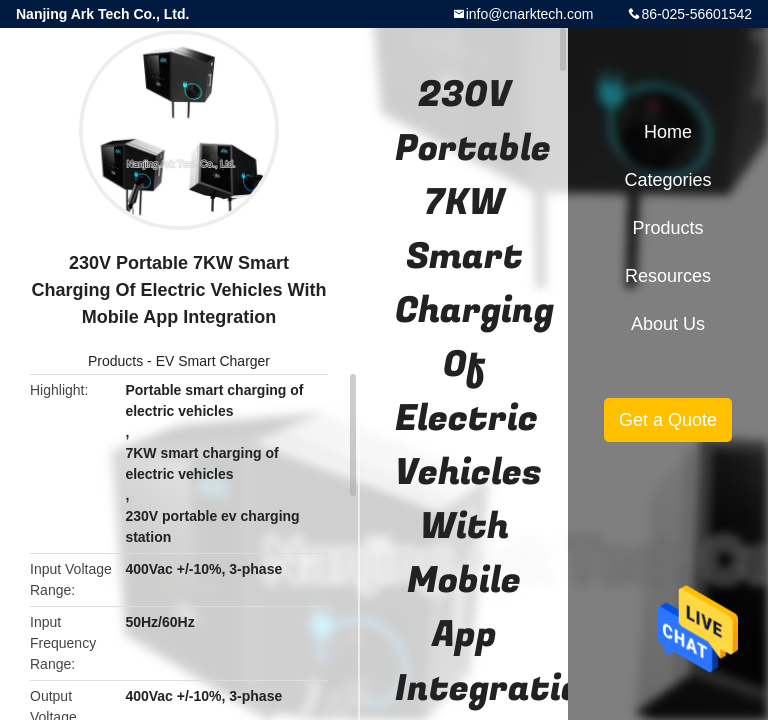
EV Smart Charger (213, 361)
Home (668, 132)
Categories (667, 180)
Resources (668, 276)
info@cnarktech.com (530, 14)
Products (115, 361)
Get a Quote (668, 420)
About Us (668, 324)
